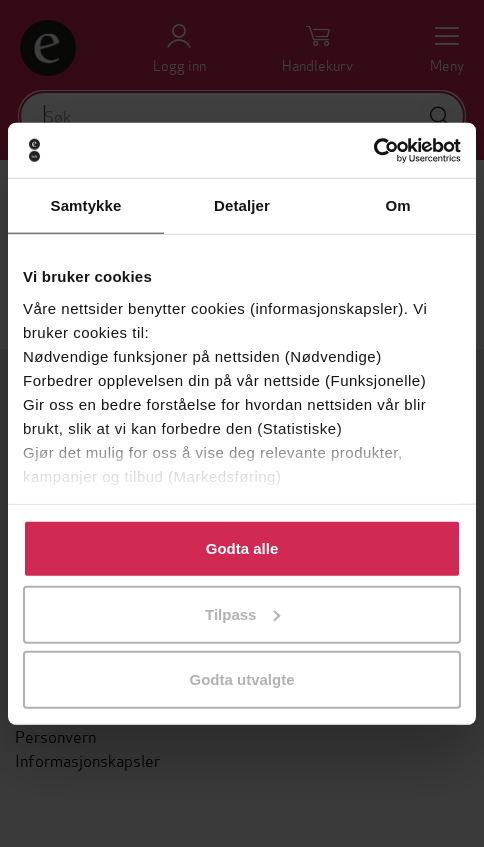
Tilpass (242, 613)
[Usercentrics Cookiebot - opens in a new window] (373, 150)
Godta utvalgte (241, 679)
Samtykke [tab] (86, 205)
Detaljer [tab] (242, 205)
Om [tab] (397, 205)
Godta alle (242, 548)
